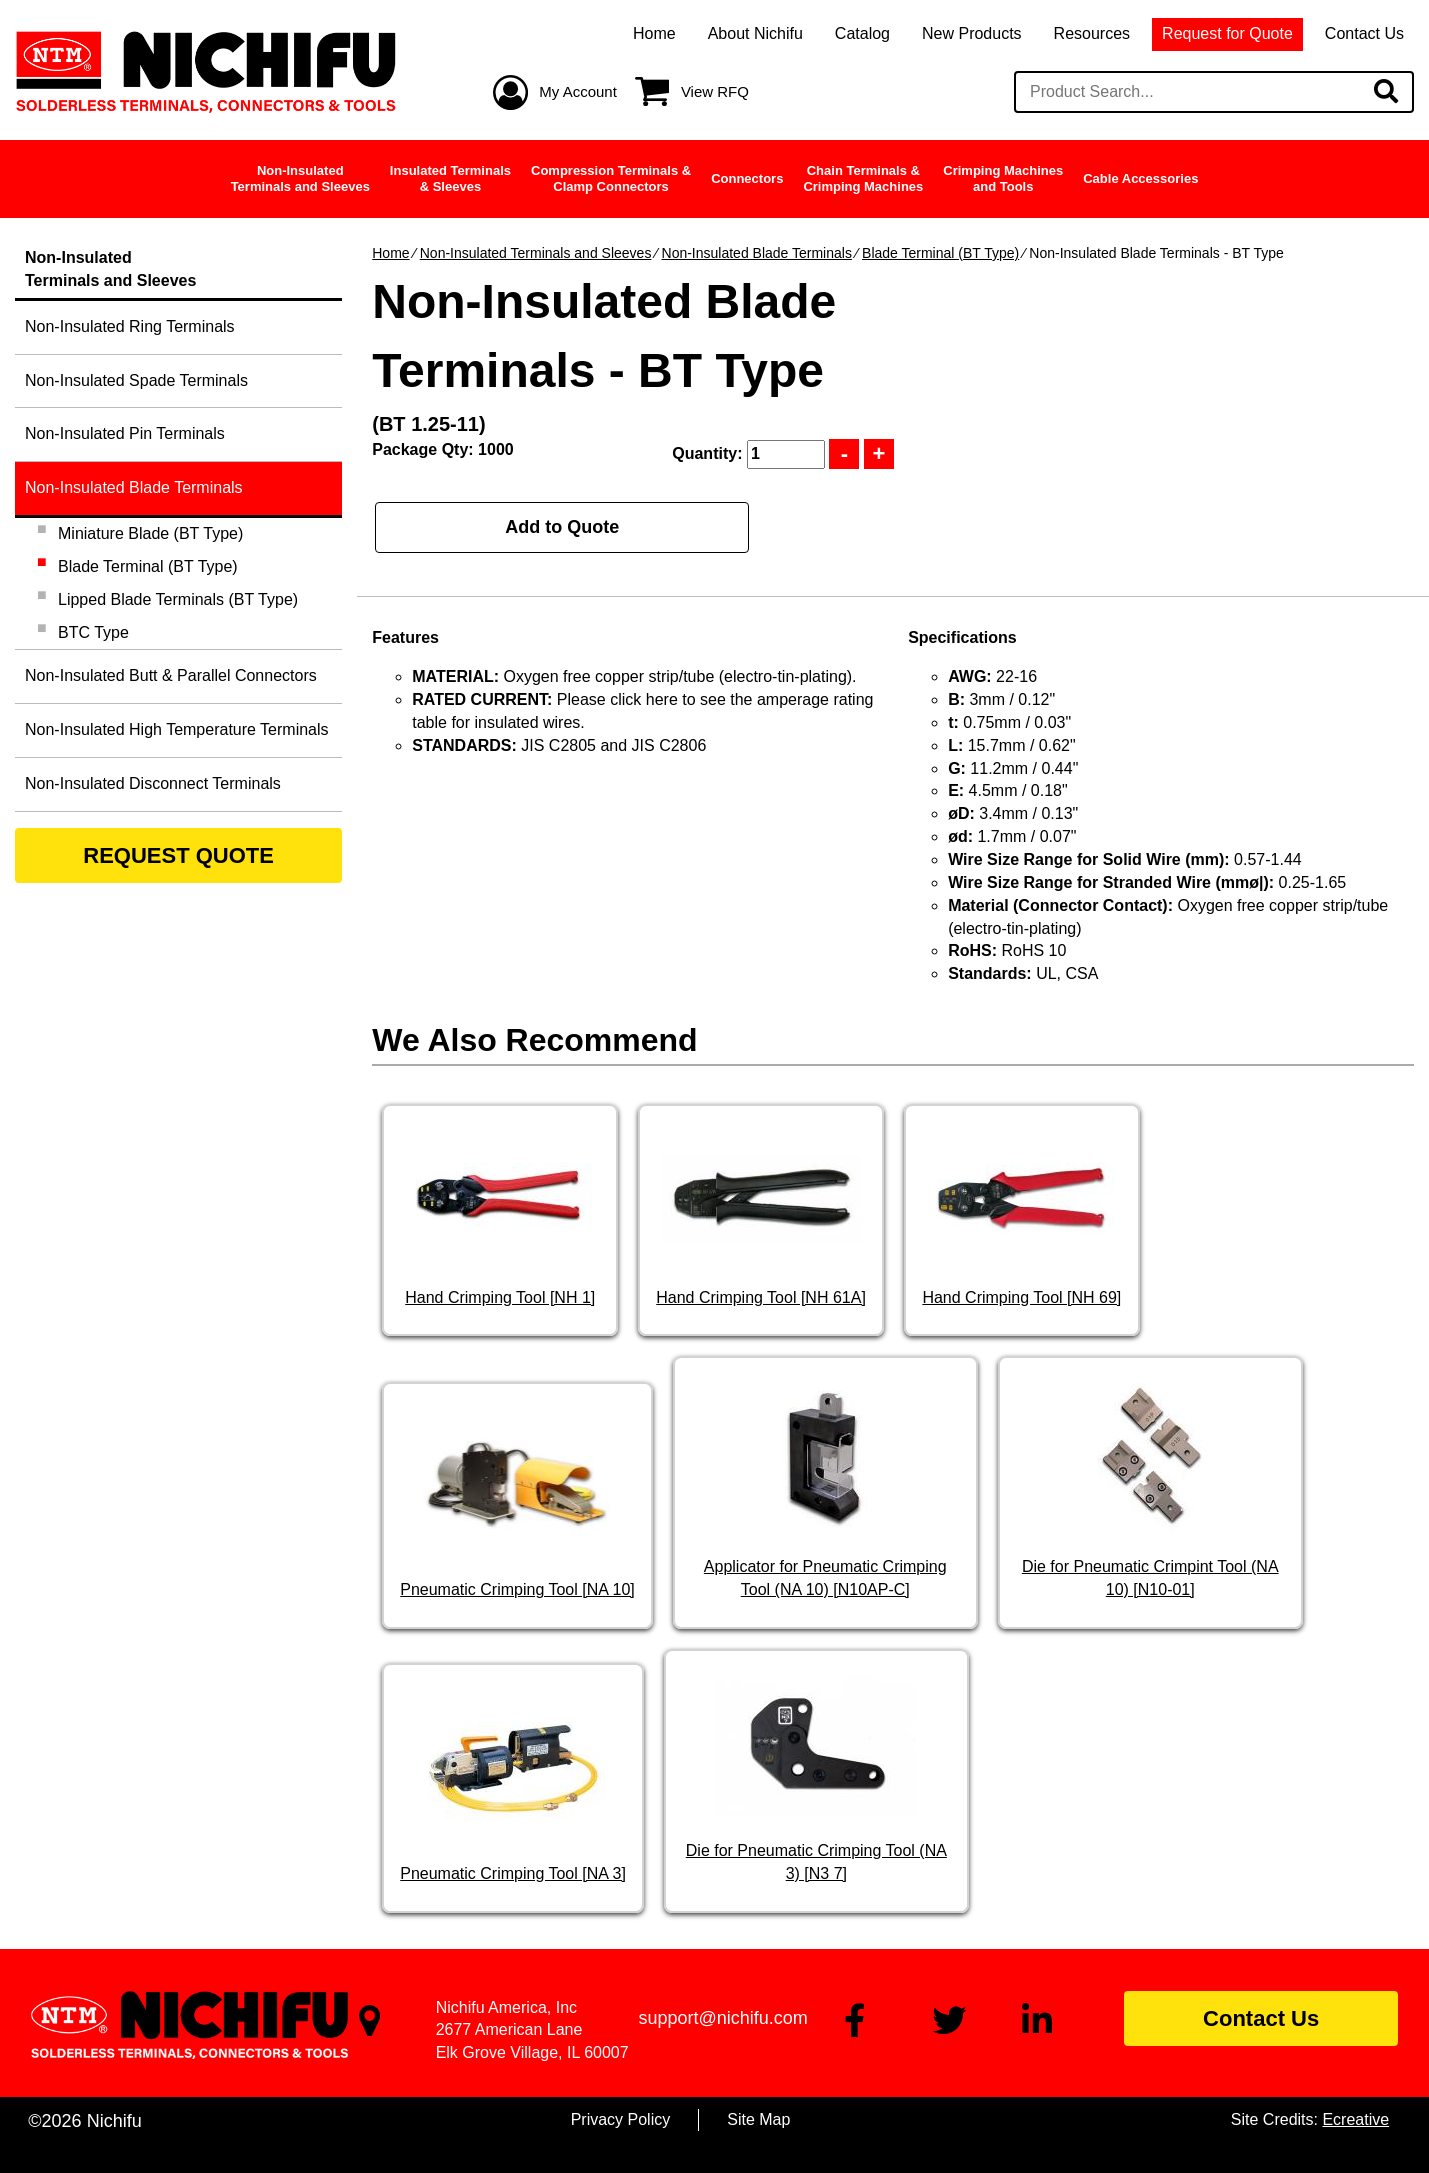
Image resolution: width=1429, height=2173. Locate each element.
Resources (1092, 33)
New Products (972, 33)
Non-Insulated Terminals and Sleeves (536, 253)
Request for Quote (1227, 33)
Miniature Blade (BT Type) (150, 533)
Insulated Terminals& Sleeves (450, 178)
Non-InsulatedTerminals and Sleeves (300, 178)
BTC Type (93, 632)
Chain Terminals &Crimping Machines (863, 178)
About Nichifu (755, 33)
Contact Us (1364, 33)
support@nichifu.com (722, 2018)
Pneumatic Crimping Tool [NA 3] (513, 1873)
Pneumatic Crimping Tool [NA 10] (517, 1589)
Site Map (758, 2119)
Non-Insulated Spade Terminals (136, 380)
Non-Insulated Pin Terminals (125, 433)
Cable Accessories (1140, 178)
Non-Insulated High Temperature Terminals (177, 729)
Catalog (862, 33)
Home (654, 33)
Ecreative (1355, 2119)
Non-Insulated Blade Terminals (757, 253)
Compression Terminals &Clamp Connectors (611, 178)
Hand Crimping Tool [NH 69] (1021, 1297)
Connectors (747, 178)
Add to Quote (562, 527)
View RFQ (715, 91)
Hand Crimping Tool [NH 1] (500, 1297)
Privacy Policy (621, 2119)
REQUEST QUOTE (178, 855)
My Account (578, 91)
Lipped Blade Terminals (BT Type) (178, 599)
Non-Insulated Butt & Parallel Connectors (171, 675)
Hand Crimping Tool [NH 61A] (761, 1297)
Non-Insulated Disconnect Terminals (153, 783)
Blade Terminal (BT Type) (940, 253)
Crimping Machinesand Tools (1003, 178)
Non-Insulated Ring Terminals (130, 326)
